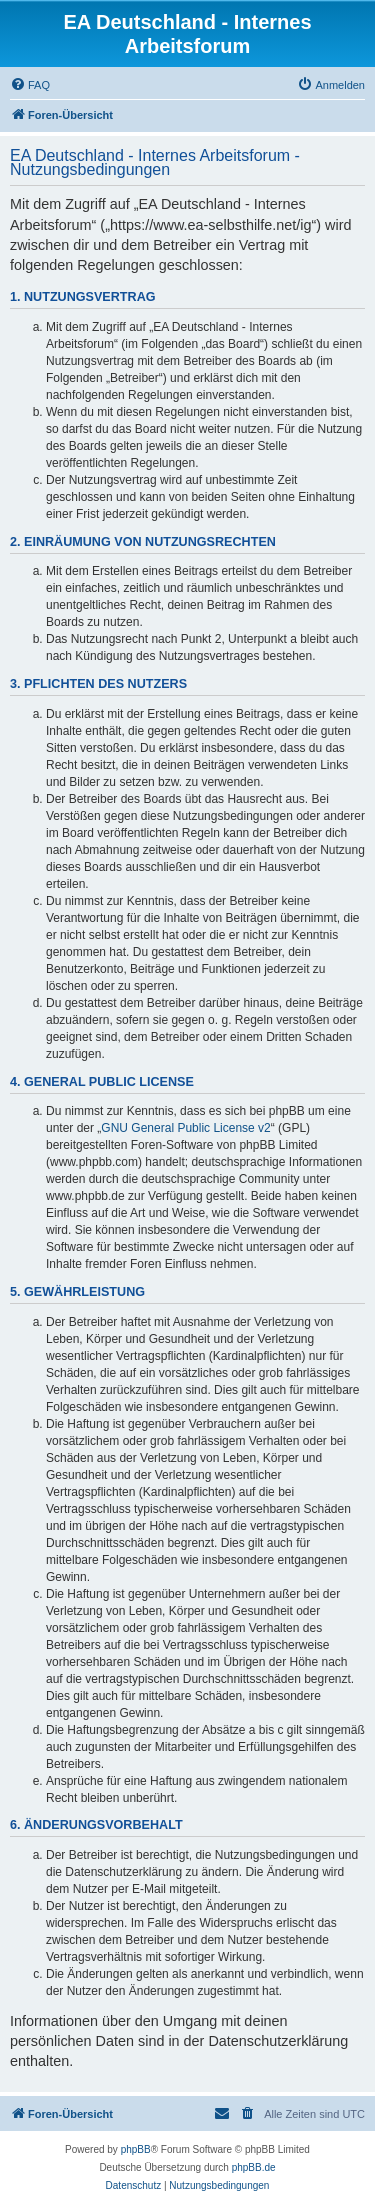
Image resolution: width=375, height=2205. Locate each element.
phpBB (136, 2149)
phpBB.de (254, 2167)
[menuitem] (30, 85)
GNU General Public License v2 (185, 1128)
